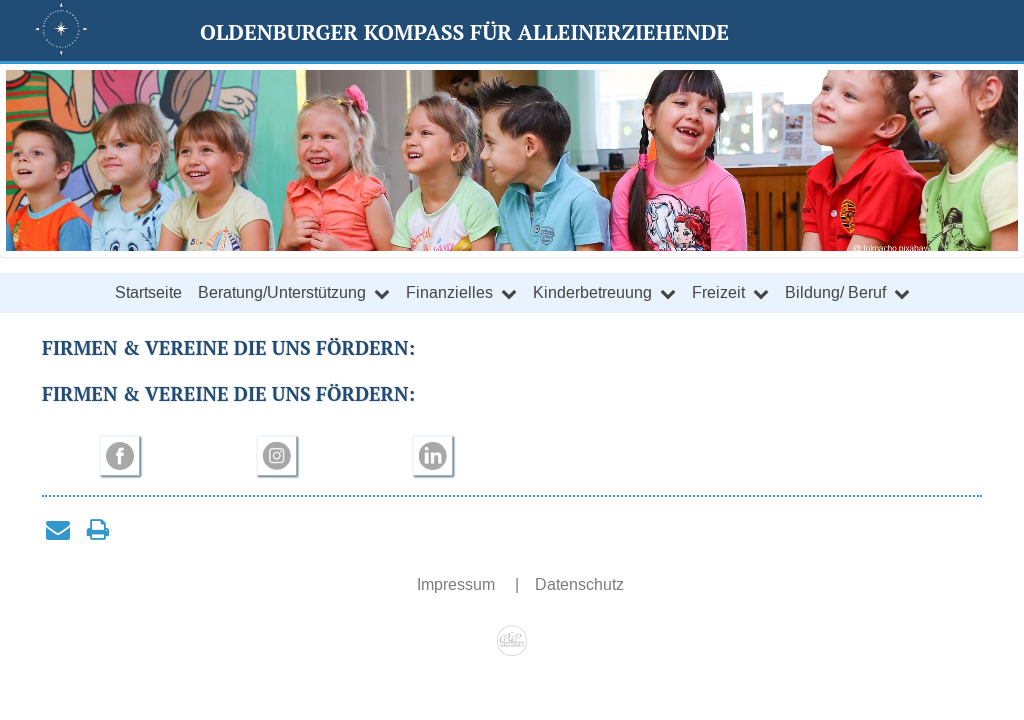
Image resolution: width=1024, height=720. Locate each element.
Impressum (458, 584)
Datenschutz (579, 584)
